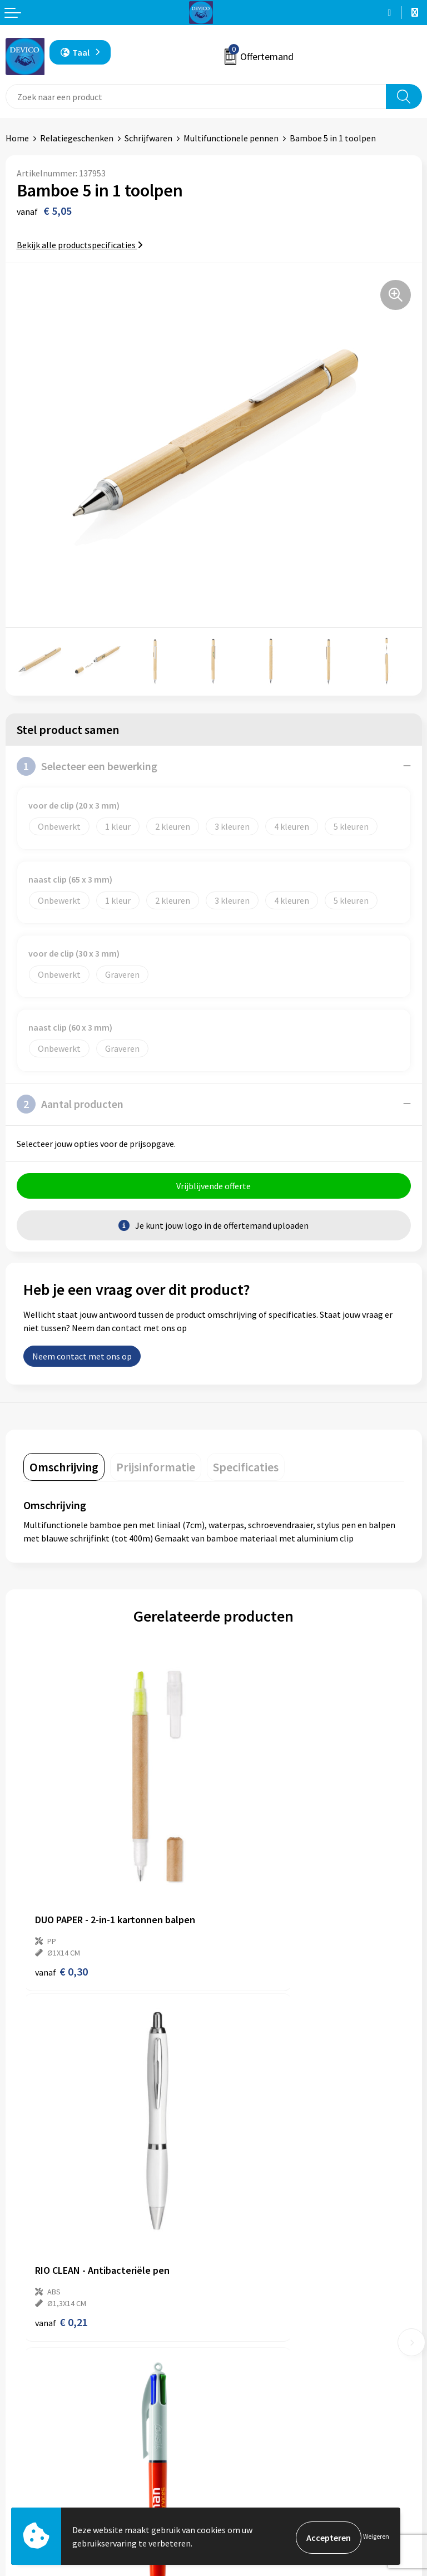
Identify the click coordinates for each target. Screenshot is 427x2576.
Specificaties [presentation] (246, 1469)
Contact (21, 2453)
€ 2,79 (251, 2169)
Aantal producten (70, 1104)
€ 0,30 (61, 1895)
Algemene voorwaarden (264, 2453)
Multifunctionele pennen (231, 138)
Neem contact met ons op (82, 1359)
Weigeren (376, 2537)
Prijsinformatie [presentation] (155, 1469)
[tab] (64, 1470)
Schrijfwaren (148, 138)
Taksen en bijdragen (257, 2331)
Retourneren (30, 2469)
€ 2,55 (61, 2169)
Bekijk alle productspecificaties (80, 244)
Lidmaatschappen (253, 2349)
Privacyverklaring (252, 2469)
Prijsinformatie (248, 2297)
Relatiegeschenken (76, 138)
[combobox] (196, 96)
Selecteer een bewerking (87, 766)
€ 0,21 (251, 1895)
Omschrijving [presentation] (63, 1469)
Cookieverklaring (251, 2487)
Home (17, 138)
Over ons (235, 2281)
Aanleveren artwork (256, 2315)
